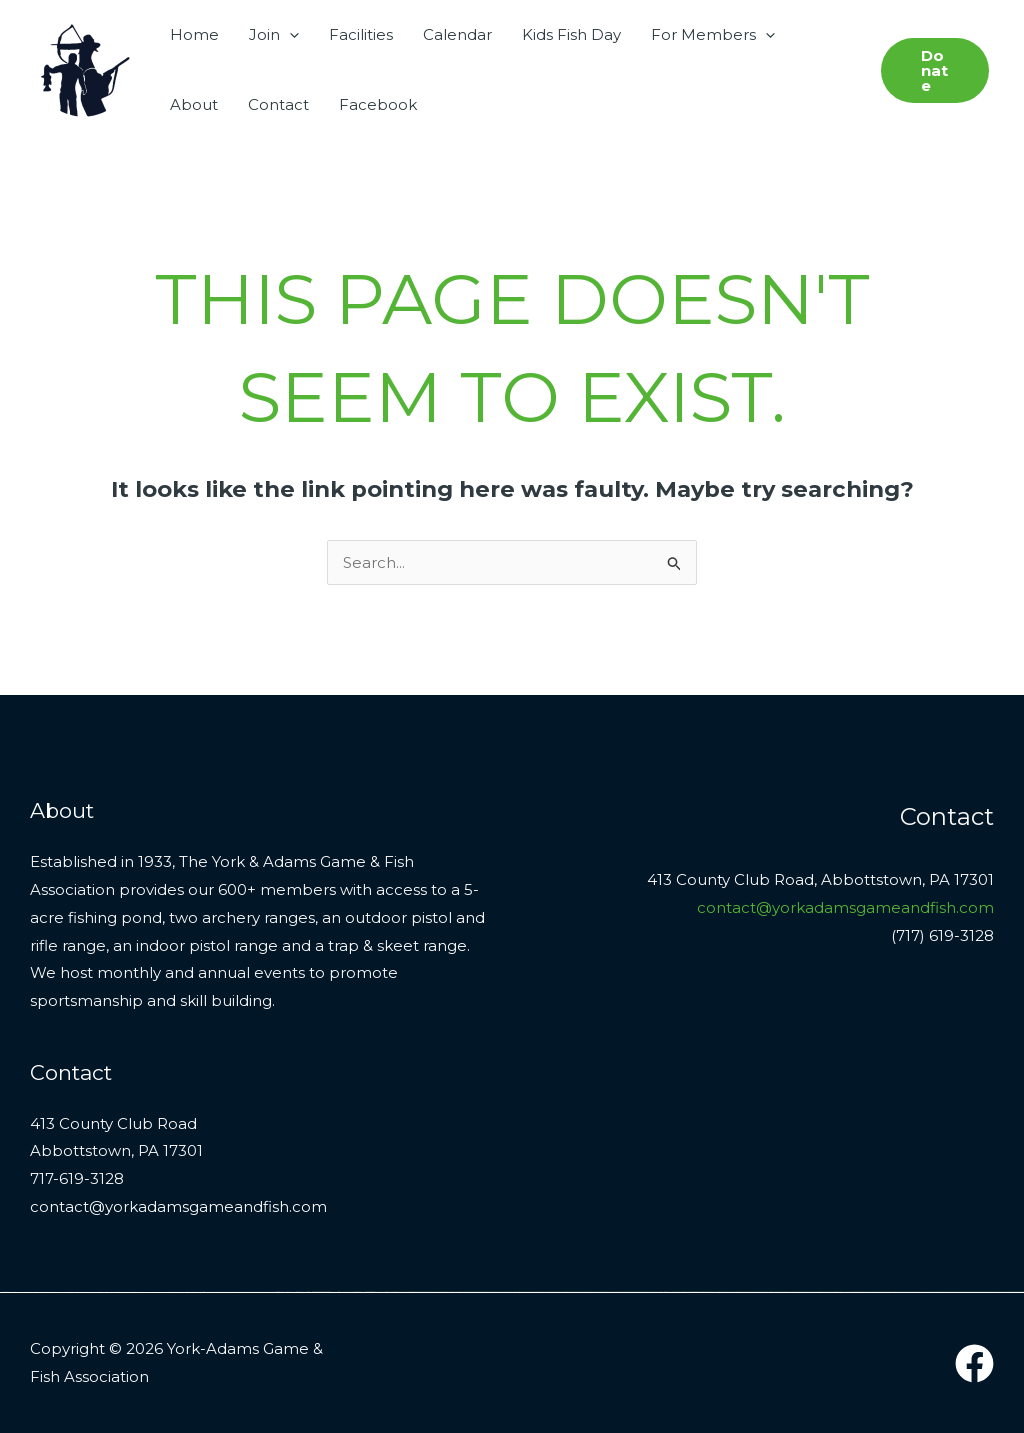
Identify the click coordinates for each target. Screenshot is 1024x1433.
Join (274, 35)
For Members (713, 35)
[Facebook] (974, 1363)
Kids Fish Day (571, 34)
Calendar (457, 34)
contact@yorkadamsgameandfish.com (845, 907)
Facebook (378, 104)
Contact (278, 104)
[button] (289, 35)
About (194, 104)
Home (194, 34)
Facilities (361, 34)
